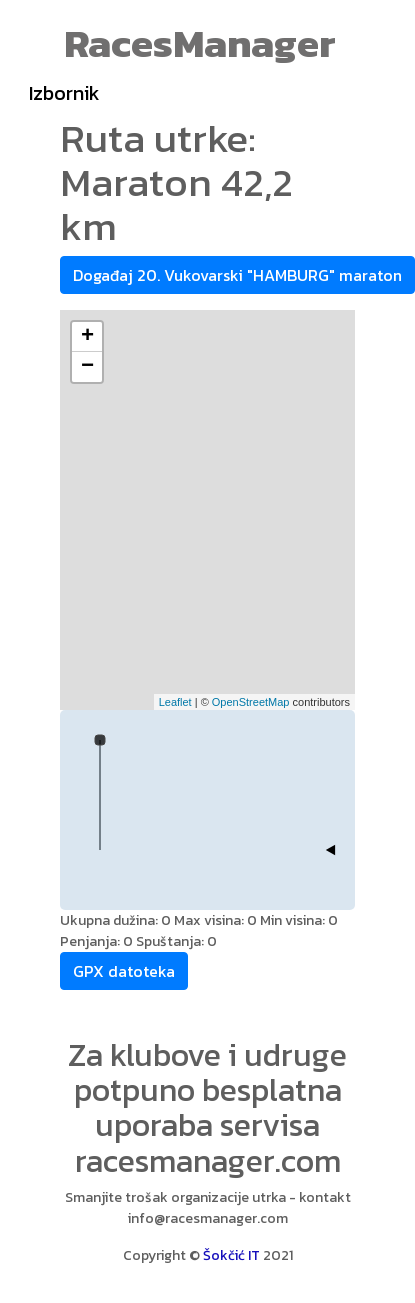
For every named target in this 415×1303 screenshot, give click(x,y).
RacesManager (200, 43)
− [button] (87, 367)
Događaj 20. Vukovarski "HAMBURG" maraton (237, 275)
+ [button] (87, 337)
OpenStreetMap (251, 702)
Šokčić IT (231, 1255)
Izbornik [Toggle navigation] (64, 93)
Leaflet (175, 702)
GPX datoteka (124, 971)
